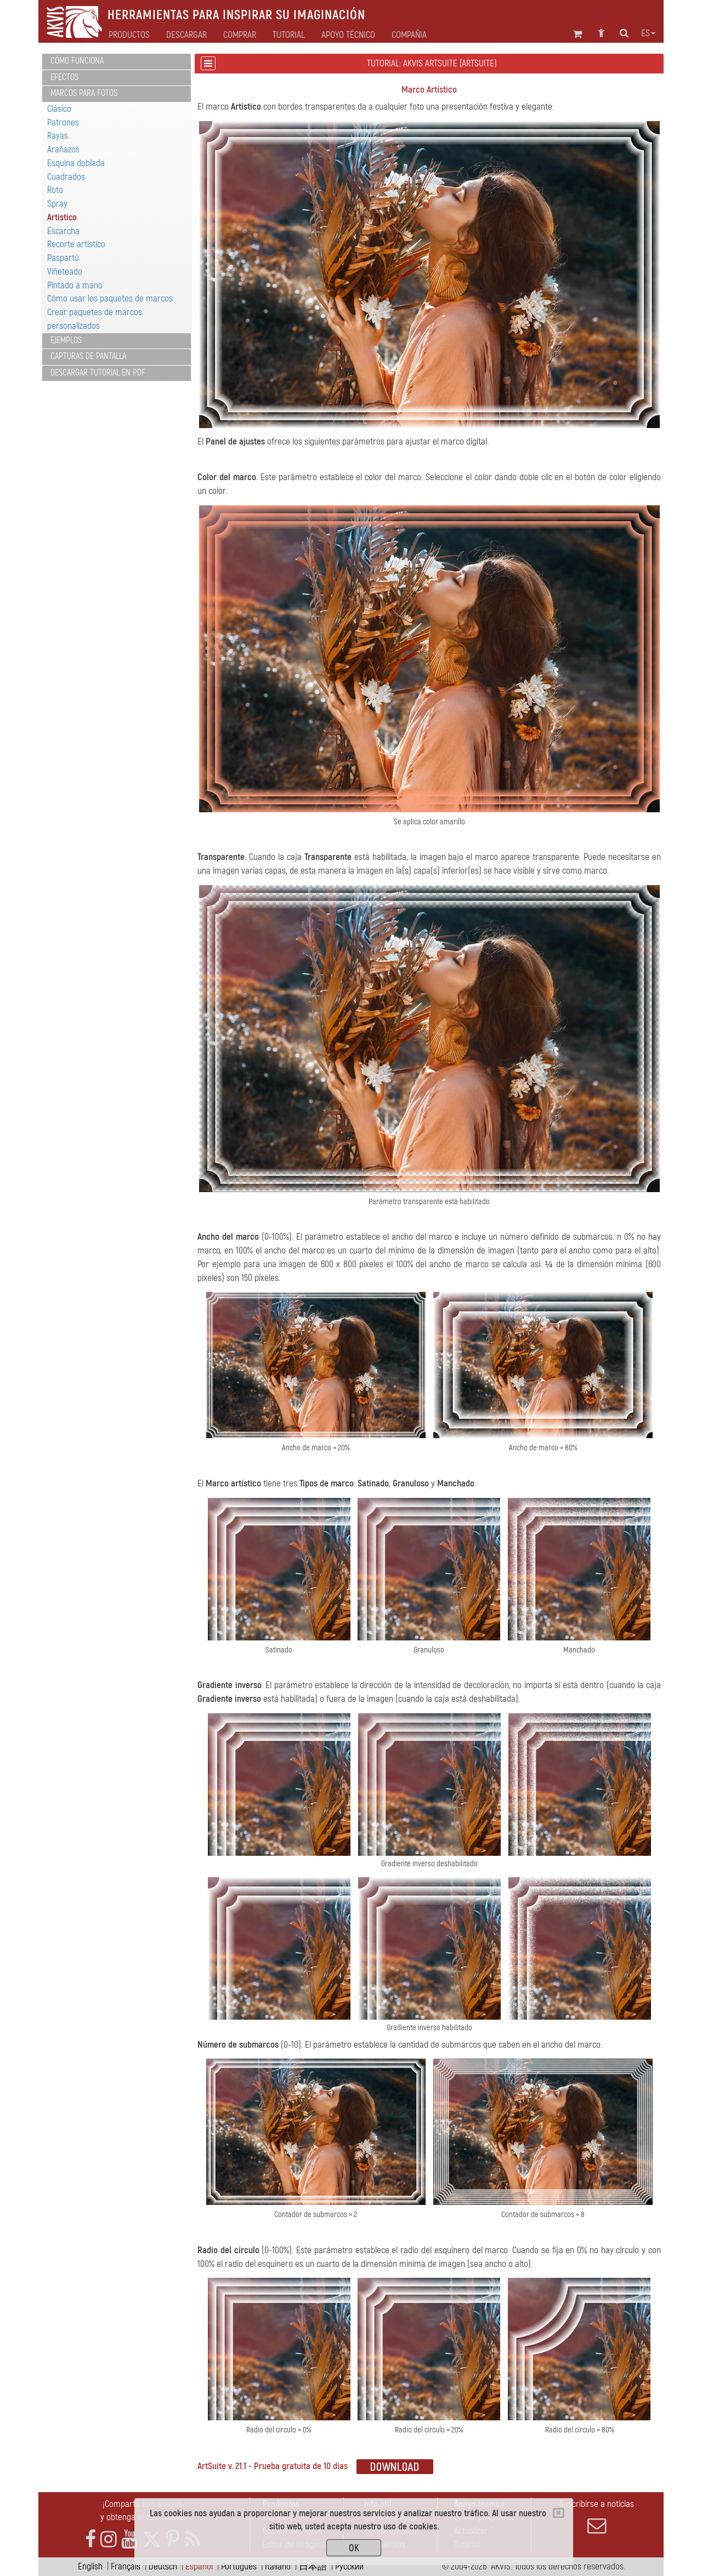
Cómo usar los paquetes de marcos (110, 298)
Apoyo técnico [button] (348, 35)
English (90, 2566)
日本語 (313, 2566)
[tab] (116, 62)
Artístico (62, 217)
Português (239, 2566)
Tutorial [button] (289, 35)
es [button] (648, 33)
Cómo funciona (77, 60)
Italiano (278, 2566)
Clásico (59, 109)
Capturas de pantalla (88, 356)
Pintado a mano (75, 285)
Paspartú (63, 258)
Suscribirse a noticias (596, 2516)
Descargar (186, 35)
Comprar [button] (239, 35)
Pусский (349, 2566)
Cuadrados (66, 177)
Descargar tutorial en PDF (97, 372)
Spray (57, 203)
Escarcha (63, 231)
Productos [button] (129, 35)
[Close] (558, 2513)
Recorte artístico (76, 244)
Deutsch (163, 2566)
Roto (55, 190)
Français (125, 2566)
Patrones (63, 122)
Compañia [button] (409, 35)
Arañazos (63, 149)
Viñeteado (64, 271)
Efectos (64, 77)
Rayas (57, 135)
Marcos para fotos (83, 93)
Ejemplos (66, 340)
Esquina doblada (76, 163)
